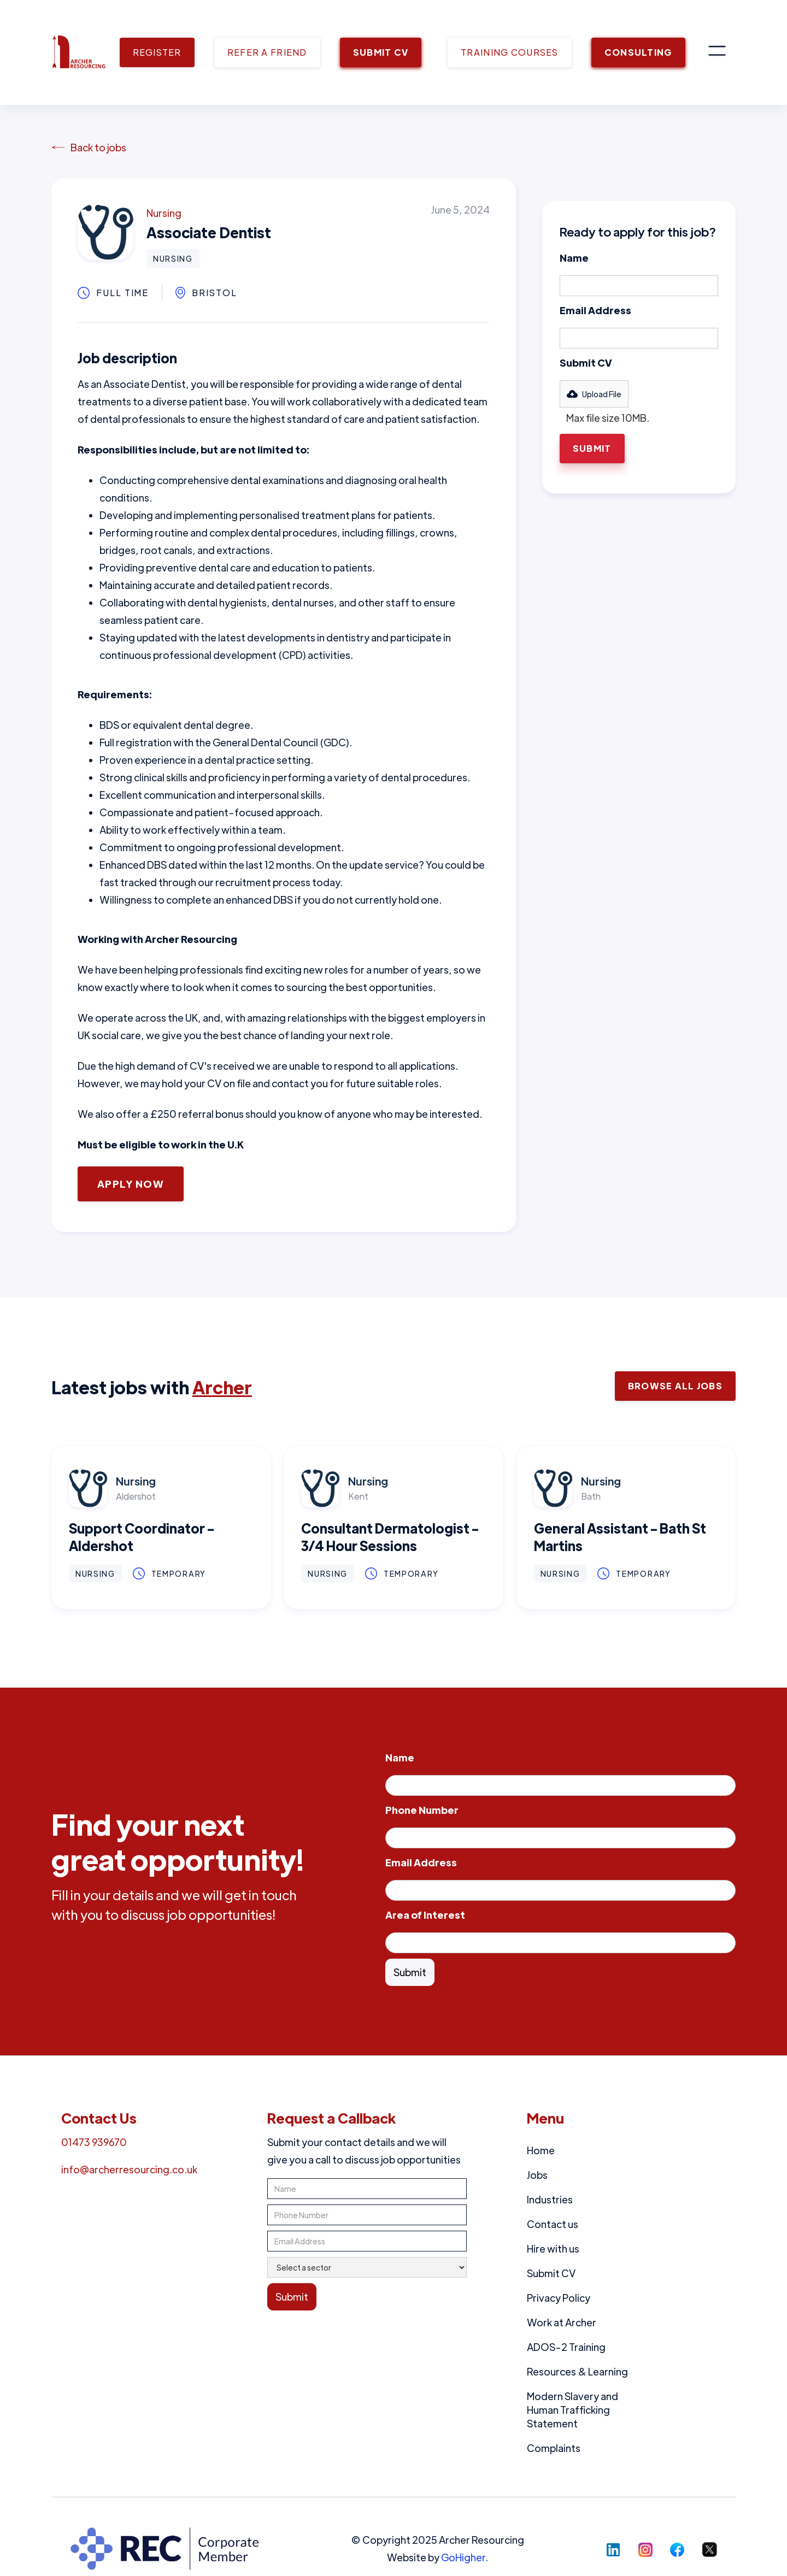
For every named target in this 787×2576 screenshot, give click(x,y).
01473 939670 (94, 2142)
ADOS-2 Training (566, 2347)
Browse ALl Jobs (675, 1386)
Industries (550, 2199)
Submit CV (586, 362)
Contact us (552, 2224)
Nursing (163, 213)
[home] (78, 52)
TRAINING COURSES (509, 52)
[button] (717, 52)
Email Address (595, 310)
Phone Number (422, 1809)
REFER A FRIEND (267, 52)
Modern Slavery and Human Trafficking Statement (572, 2410)
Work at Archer (561, 2322)
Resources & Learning (577, 2371)
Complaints (553, 2448)
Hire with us (553, 2248)
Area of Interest (425, 1914)
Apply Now (130, 1183)
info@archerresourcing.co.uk (129, 2169)
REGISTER (157, 52)
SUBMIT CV (381, 52)
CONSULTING (638, 52)
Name (574, 257)
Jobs (537, 2174)
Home (541, 2150)
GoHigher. (464, 2557)
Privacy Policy (558, 2297)
